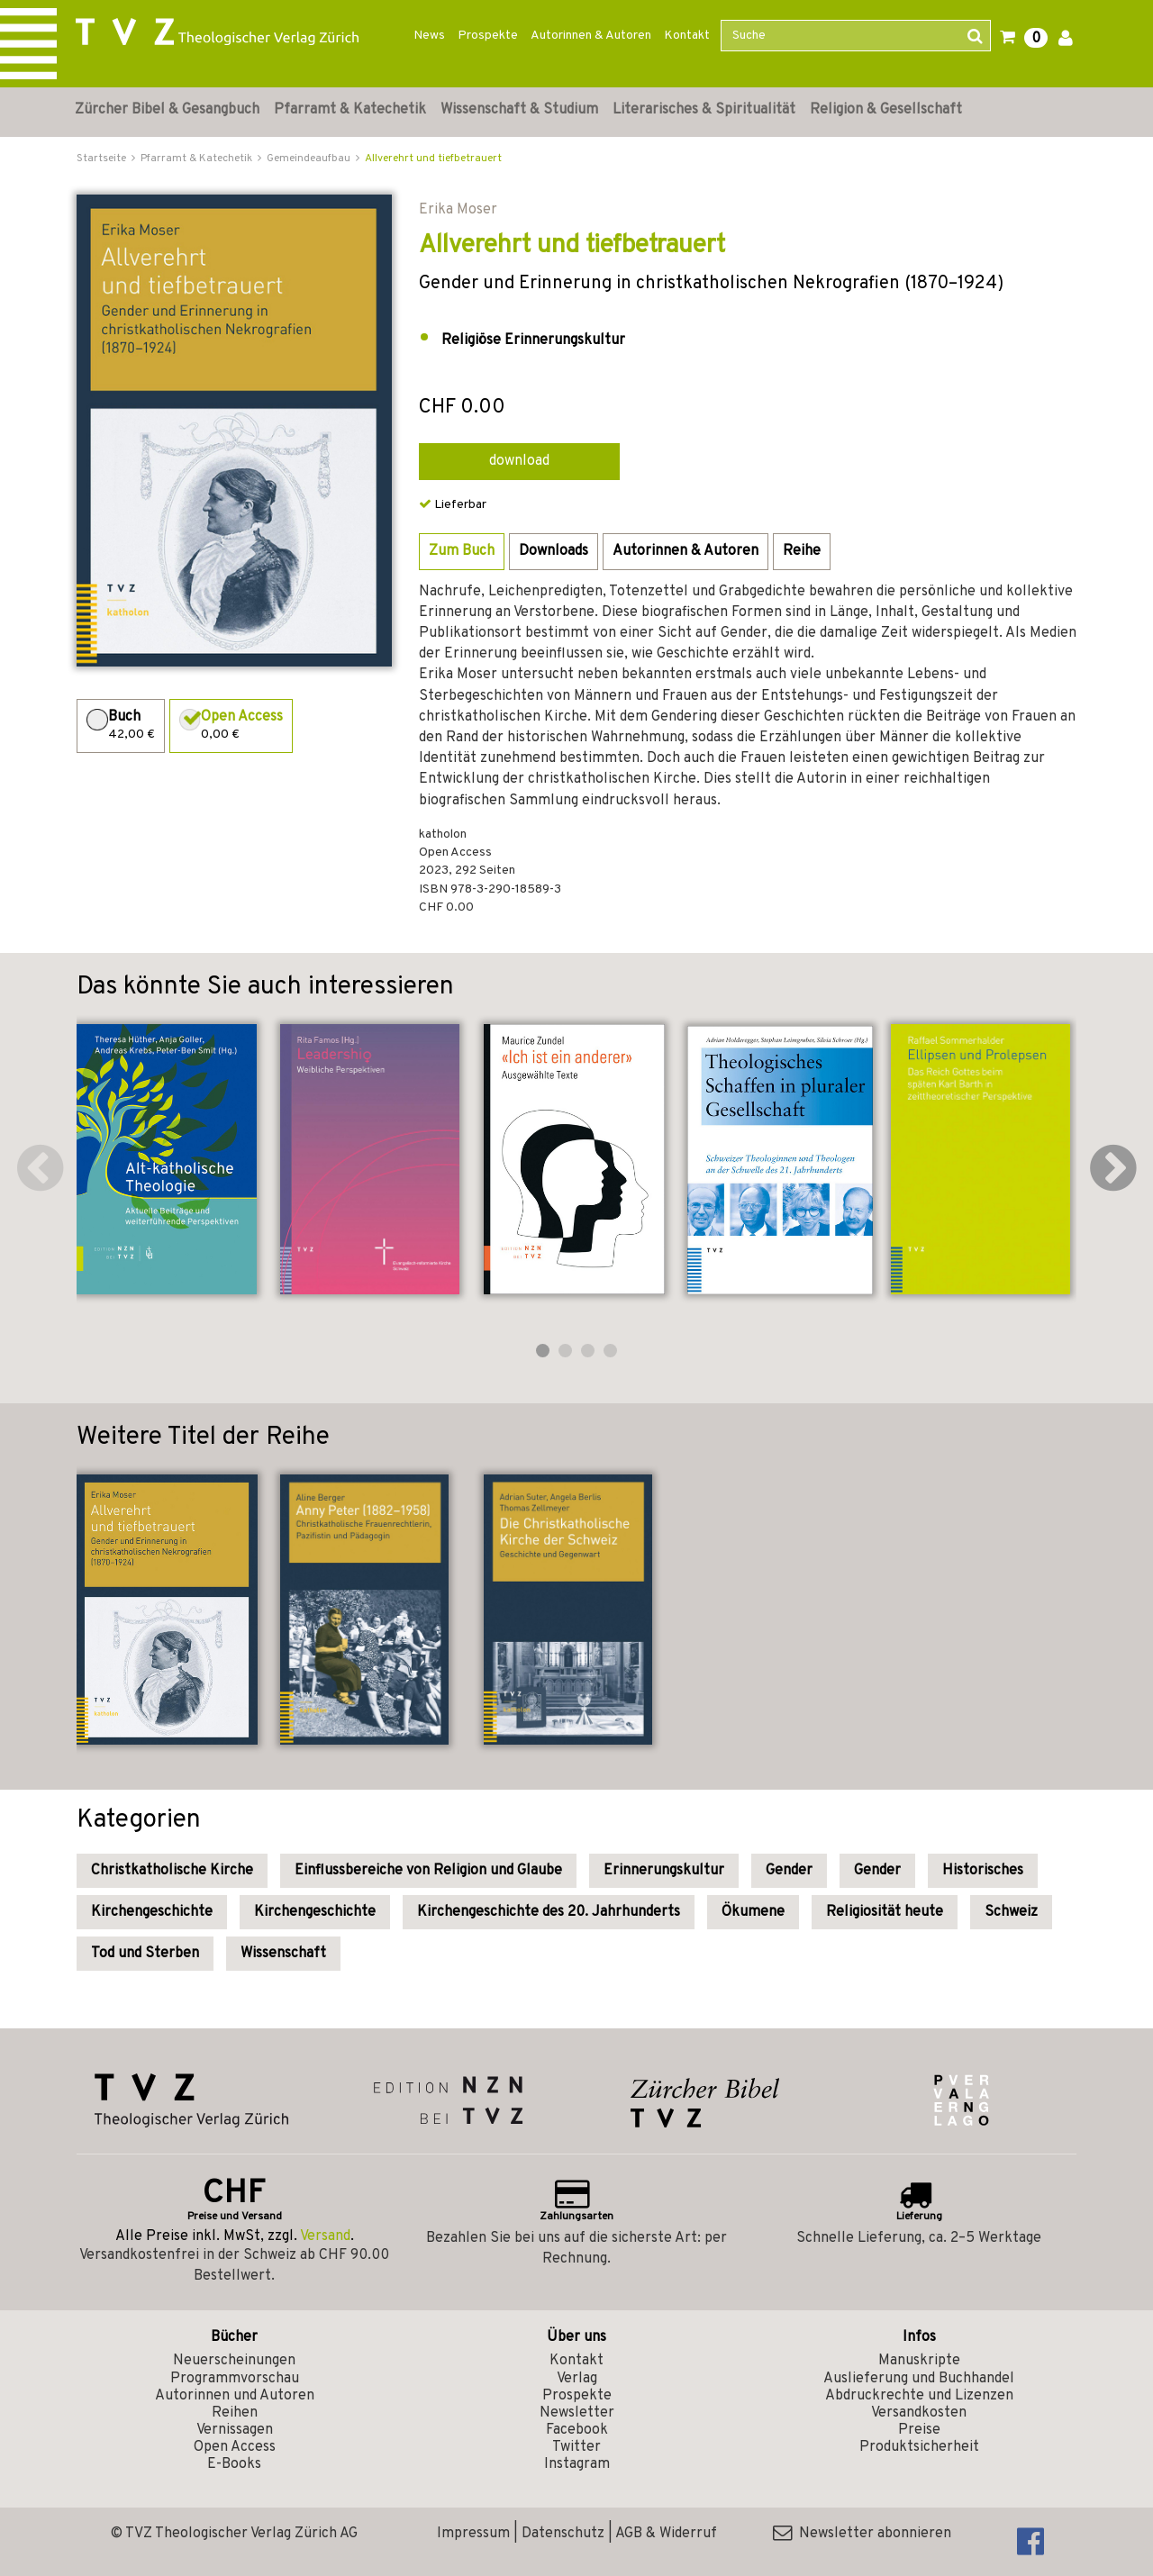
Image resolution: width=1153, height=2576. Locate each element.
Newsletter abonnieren (862, 2534)
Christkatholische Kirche (172, 1871)
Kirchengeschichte (152, 1912)
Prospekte (488, 35)
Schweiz (1011, 1912)
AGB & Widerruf (666, 2534)
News (429, 35)
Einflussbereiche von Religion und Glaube (428, 1871)
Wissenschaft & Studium (519, 110)
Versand (325, 2236)
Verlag (577, 2379)
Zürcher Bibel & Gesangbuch (167, 110)
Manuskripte (919, 2361)
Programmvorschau (234, 2379)
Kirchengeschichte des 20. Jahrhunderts (548, 1912)
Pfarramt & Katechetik (350, 110)
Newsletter (577, 2413)
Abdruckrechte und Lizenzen (919, 2396)
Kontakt (687, 35)
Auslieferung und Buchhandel (918, 2379)
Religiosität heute (884, 1912)
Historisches (982, 1871)
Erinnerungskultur (664, 1871)
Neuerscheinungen (234, 2361)
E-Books (234, 2464)
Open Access (235, 2447)
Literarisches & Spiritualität (704, 110)
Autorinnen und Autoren (234, 2396)
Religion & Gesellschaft (886, 110)
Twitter (576, 2447)
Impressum (473, 2534)
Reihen (235, 2413)
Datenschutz (563, 2534)
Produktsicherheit (919, 2447)
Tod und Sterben (145, 1954)
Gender (789, 1871)
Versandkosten (919, 2413)
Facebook (577, 2430)
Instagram (577, 2464)
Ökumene (753, 1912)
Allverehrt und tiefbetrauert (433, 158)
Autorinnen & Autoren (591, 35)
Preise (919, 2430)
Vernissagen (234, 2430)
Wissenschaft (283, 1954)
